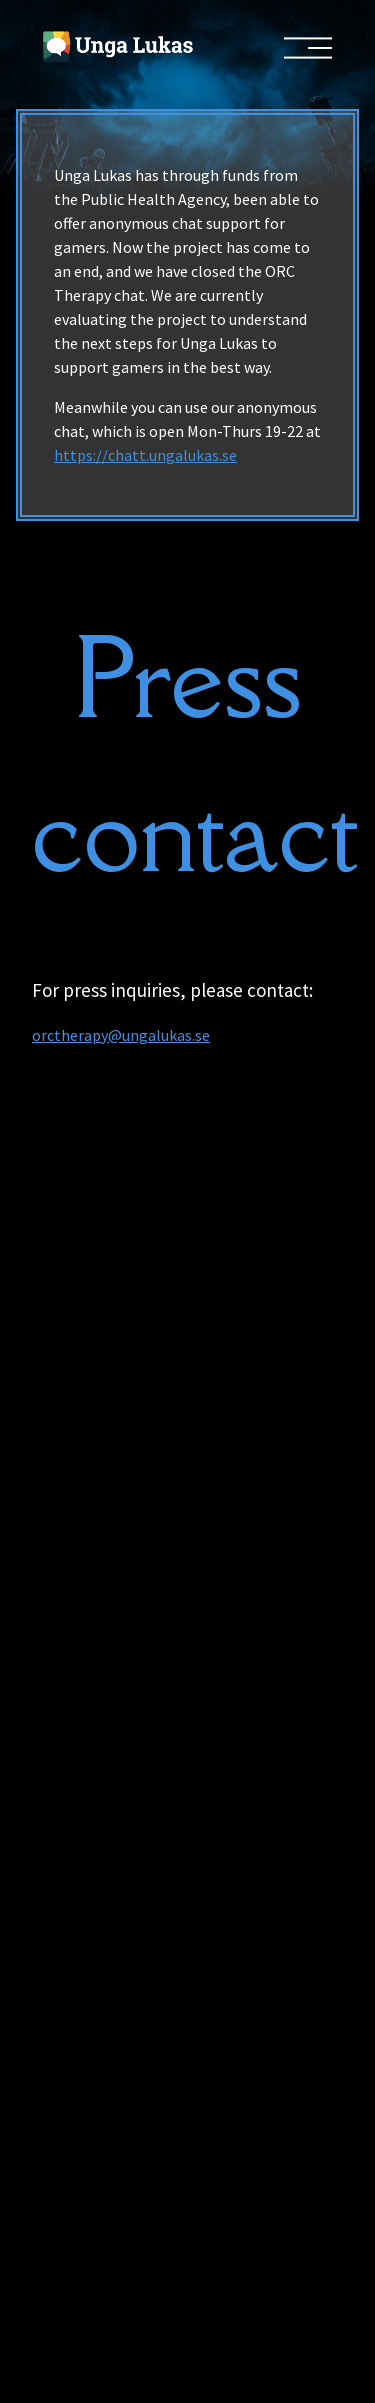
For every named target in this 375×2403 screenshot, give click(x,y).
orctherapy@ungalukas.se (121, 1035)
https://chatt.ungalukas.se (145, 455)
